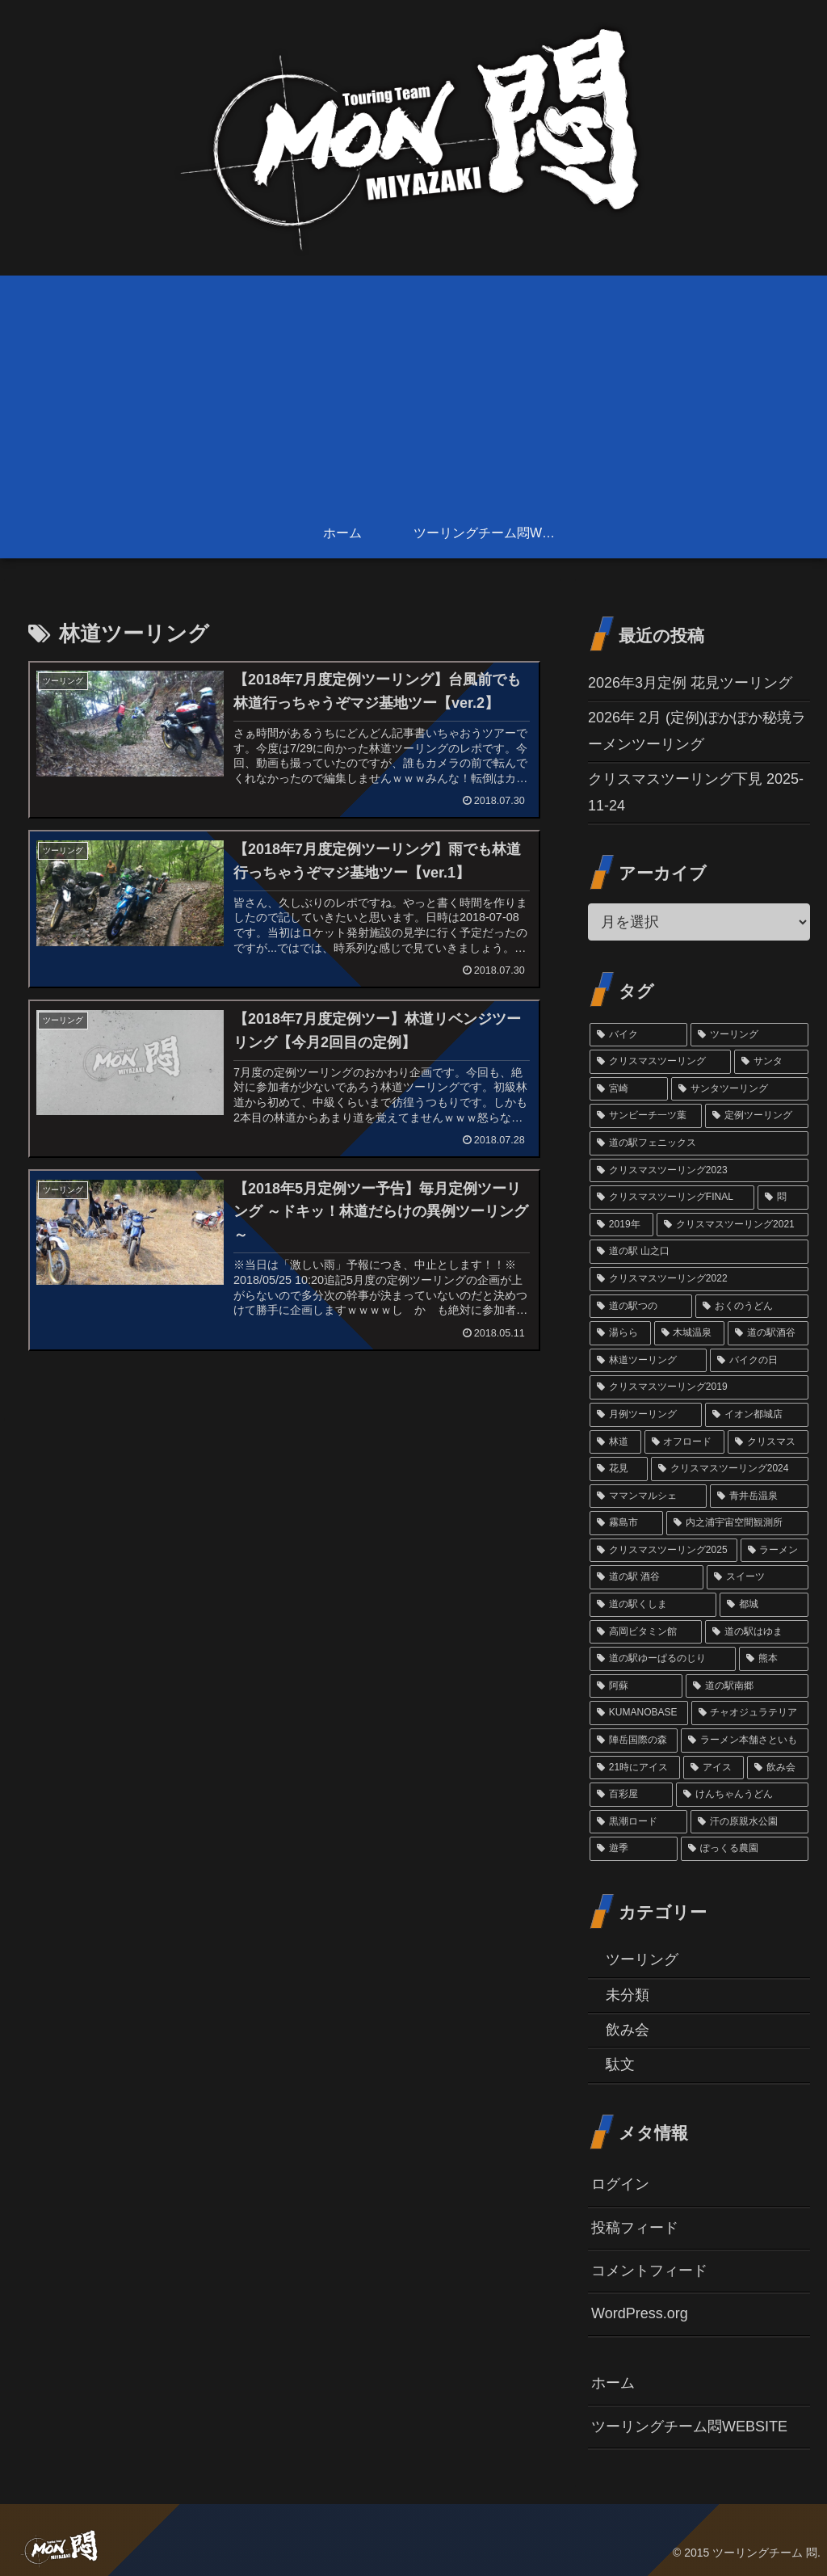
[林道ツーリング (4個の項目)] (648, 1361)
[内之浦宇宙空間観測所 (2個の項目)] (737, 1523)
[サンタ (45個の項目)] (771, 1062)
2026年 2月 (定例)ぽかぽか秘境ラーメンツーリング (697, 730)
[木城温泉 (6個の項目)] (689, 1333)
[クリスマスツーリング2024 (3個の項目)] (729, 1469)
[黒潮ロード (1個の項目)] (638, 1822)
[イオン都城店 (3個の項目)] (756, 1415)
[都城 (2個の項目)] (764, 1605)
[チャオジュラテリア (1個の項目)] (749, 1713)
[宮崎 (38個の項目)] (629, 1089)
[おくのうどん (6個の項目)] (751, 1306)
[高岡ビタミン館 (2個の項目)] (646, 1632)
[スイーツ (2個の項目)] (757, 1577)
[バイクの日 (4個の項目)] (759, 1361)
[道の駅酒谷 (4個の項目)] (768, 1333)
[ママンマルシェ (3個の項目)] (648, 1496)
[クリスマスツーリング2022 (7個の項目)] (699, 1279)
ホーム (613, 2383)
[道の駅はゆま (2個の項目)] (756, 1632)
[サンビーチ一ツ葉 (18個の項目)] (646, 1116)
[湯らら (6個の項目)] (620, 1333)
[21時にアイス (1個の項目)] (635, 1768)
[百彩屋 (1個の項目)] (631, 1795)
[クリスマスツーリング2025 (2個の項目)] (663, 1550)
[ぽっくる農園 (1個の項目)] (744, 1849)
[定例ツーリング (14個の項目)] (756, 1116)
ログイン (620, 2184)
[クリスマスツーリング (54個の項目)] (660, 1062)
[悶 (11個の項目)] (783, 1197)
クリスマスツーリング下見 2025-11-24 (696, 792)
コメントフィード (649, 2270)
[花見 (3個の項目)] (619, 1469)
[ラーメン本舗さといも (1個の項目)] (744, 1740)
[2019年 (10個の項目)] (621, 1225)
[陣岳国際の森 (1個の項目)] (634, 1740)
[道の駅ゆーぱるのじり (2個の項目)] (663, 1659)
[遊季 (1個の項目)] (634, 1849)
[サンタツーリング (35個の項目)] (739, 1089)
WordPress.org (639, 2313)
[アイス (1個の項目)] (713, 1768)
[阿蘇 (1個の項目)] (636, 1686)
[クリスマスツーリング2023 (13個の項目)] (699, 1171)
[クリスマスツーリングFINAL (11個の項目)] (672, 1197)
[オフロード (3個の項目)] (684, 1442)
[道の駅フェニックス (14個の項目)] (699, 1143)
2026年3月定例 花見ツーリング (690, 683)
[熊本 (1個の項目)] (773, 1659)
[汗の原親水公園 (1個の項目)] (749, 1822)
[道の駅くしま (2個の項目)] (653, 1605)
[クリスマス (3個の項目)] (768, 1442)
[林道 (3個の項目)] (615, 1442)
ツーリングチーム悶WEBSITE (689, 2426)
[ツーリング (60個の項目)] (749, 1035)
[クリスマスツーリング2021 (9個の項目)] (732, 1225)
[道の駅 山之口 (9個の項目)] (699, 1252)
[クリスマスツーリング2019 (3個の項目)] (699, 1387)
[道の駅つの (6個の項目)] (641, 1306)
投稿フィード (634, 2228)
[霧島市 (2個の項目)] (626, 1523)
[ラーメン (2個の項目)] (774, 1550)
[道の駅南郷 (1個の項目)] (747, 1686)
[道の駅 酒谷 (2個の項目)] (646, 1577)
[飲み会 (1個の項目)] (777, 1768)
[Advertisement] (413, 389)
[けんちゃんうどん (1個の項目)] (742, 1795)
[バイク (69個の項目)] (638, 1035)
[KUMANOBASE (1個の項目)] (639, 1713)
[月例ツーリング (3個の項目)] (646, 1415)
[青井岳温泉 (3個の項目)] (759, 1496)
